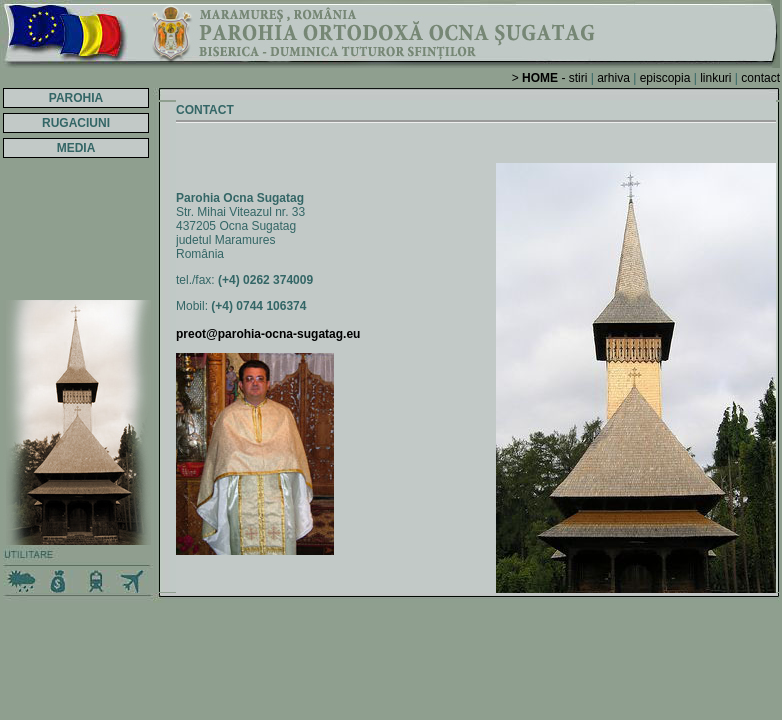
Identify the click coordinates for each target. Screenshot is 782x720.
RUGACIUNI (76, 123)
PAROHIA (76, 98)
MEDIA (76, 148)
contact (760, 78)
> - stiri (550, 78)
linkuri (715, 78)
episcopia (665, 78)
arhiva (613, 78)
